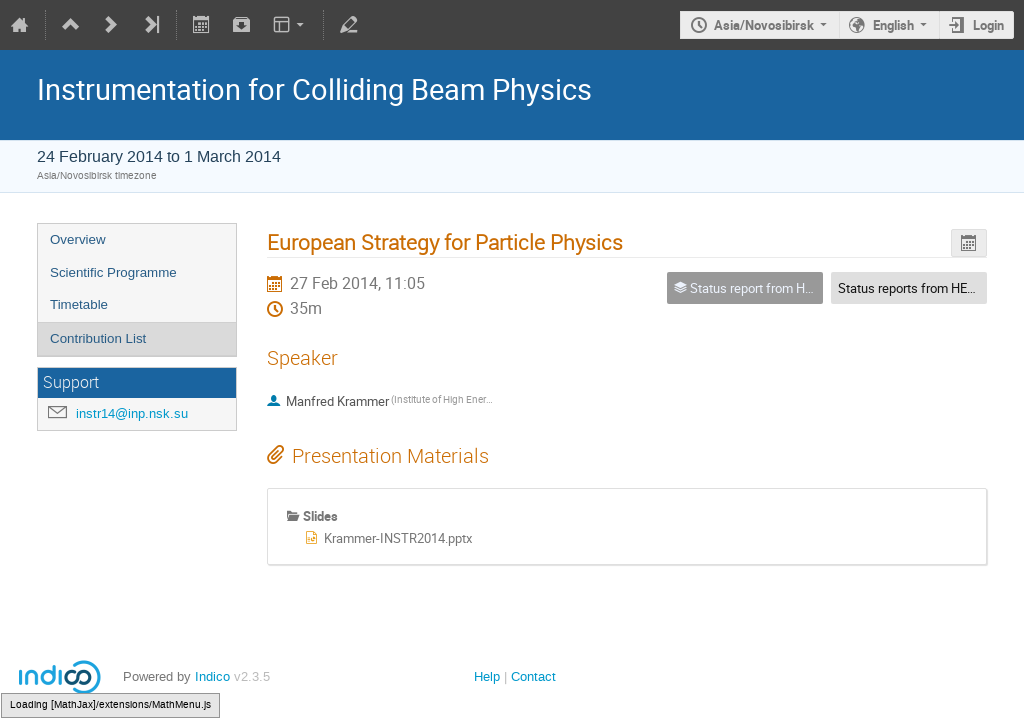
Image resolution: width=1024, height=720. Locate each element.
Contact (533, 676)
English (893, 25)
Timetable (79, 304)
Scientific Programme (113, 272)
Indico (212, 676)
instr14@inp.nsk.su (132, 413)
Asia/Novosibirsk (764, 25)
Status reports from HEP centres (929, 288)
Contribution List (98, 338)
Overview (78, 239)
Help (487, 676)
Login (988, 25)
